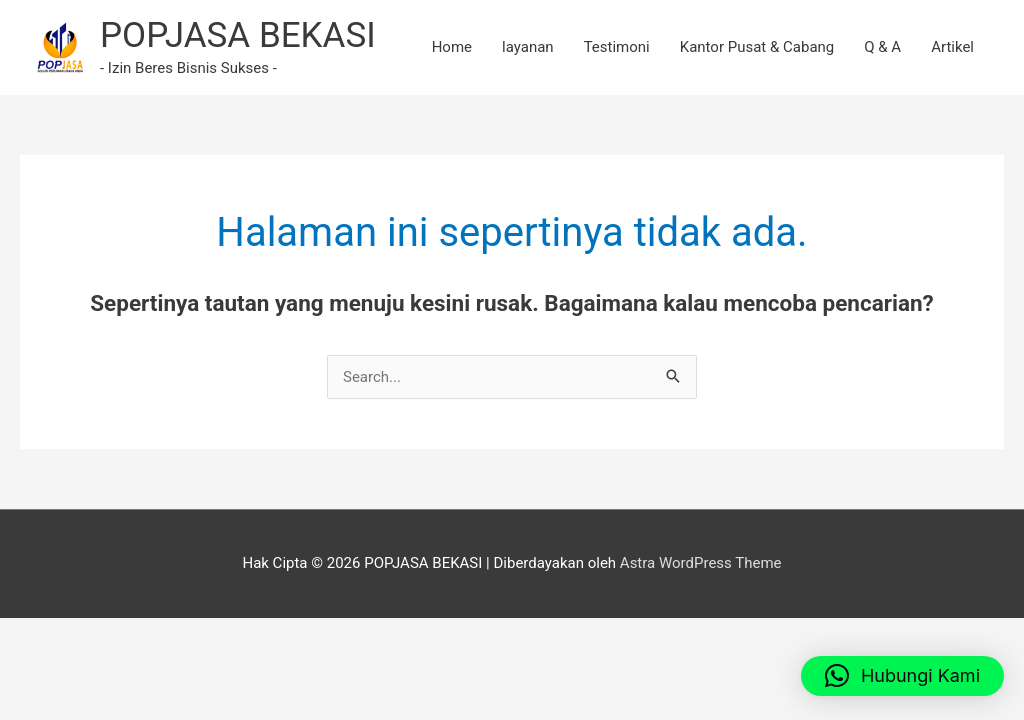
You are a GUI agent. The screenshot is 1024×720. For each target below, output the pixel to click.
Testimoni (617, 47)
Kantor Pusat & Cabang (757, 47)
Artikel (952, 47)
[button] (902, 676)
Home (452, 47)
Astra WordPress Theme (701, 563)
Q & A (882, 47)
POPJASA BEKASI (238, 35)
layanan (528, 47)
